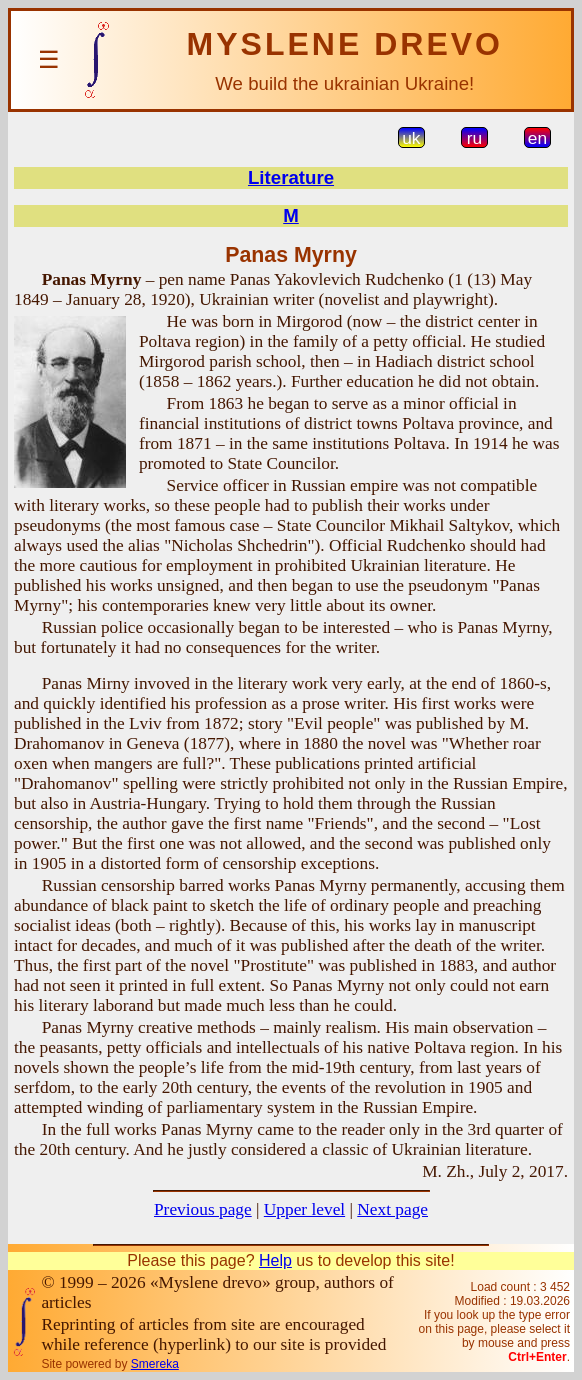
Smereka (155, 1364)
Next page (392, 1209)
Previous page (203, 1209)
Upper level (304, 1209)
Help (275, 1260)
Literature (291, 177)
